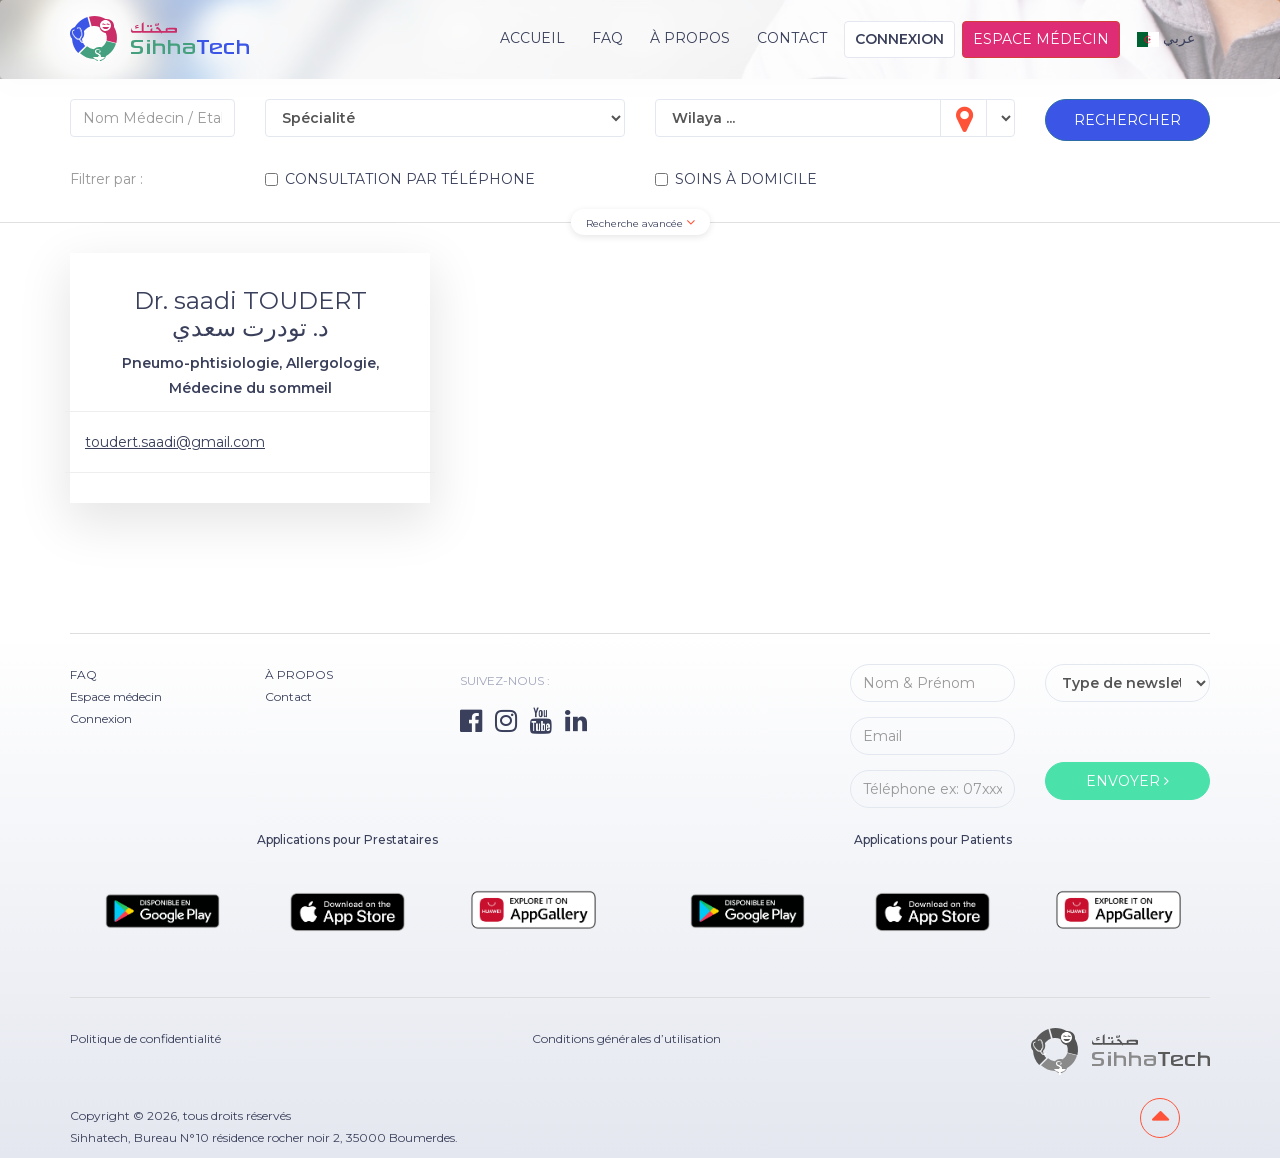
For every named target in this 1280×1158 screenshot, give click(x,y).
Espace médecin (1041, 39)
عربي (1166, 38)
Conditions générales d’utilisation (626, 1038)
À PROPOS (690, 38)
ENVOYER (1127, 781)
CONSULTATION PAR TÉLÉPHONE (400, 179)
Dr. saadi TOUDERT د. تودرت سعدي (250, 313)
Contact (792, 38)
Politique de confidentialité (145, 1038)
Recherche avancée (640, 222)
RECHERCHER (1127, 120)
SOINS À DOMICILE (736, 179)
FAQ (607, 38)
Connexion (899, 39)
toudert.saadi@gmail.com (175, 442)
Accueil (532, 38)
